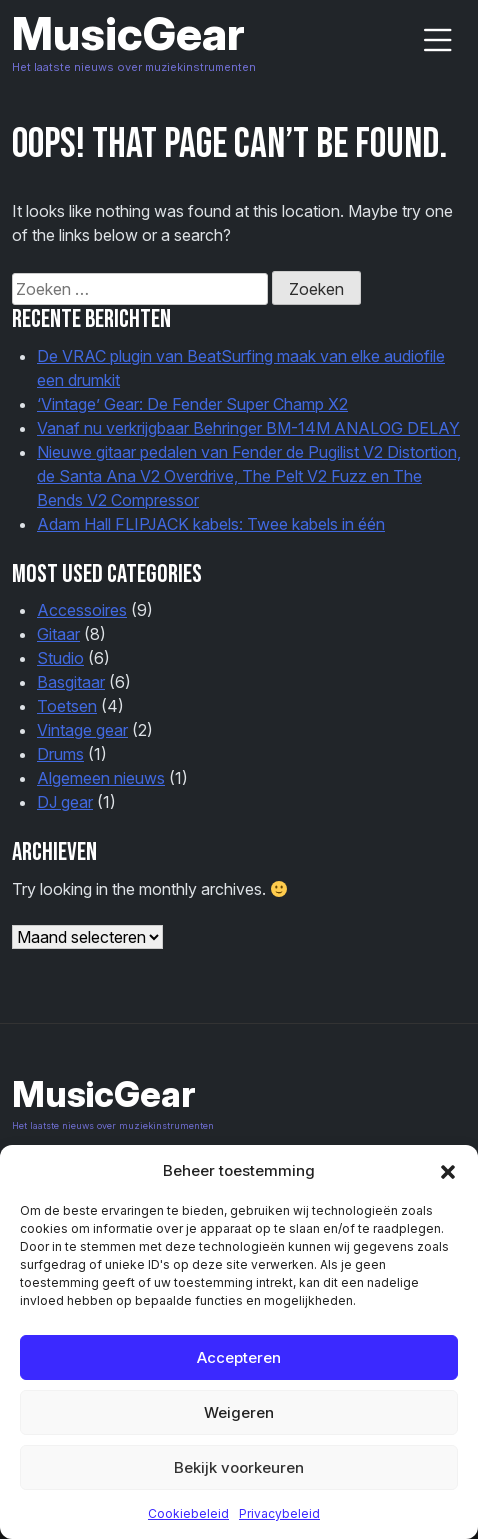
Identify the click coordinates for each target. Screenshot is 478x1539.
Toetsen (67, 706)
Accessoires (82, 610)
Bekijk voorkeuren (239, 1467)
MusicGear (128, 33)
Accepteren (239, 1357)
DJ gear (65, 802)
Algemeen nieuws (101, 778)
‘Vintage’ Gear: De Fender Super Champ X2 (192, 404)
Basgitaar (71, 682)
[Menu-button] (438, 40)
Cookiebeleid (188, 1513)
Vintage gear (82, 730)
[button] (448, 1171)
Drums (60, 754)
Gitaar (58, 634)
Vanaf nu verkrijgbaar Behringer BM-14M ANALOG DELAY (248, 428)
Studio (60, 658)
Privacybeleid (279, 1513)
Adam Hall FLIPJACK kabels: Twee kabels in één (211, 524)
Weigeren (239, 1412)
